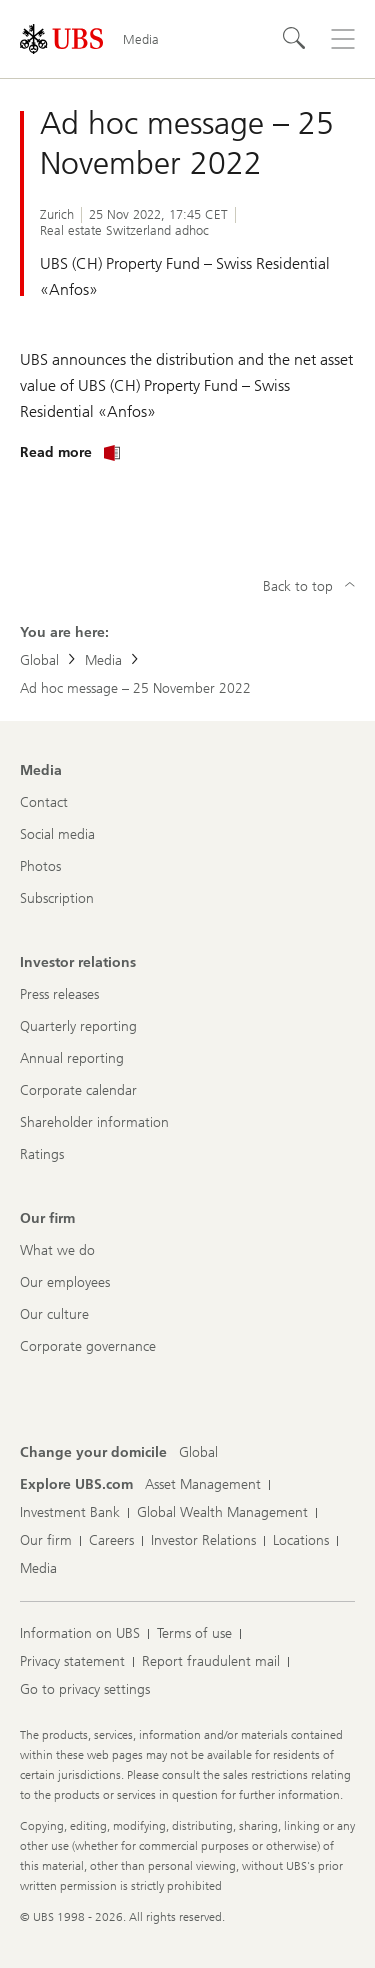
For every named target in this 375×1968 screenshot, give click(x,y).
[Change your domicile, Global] (198, 1453)
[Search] (295, 39)
